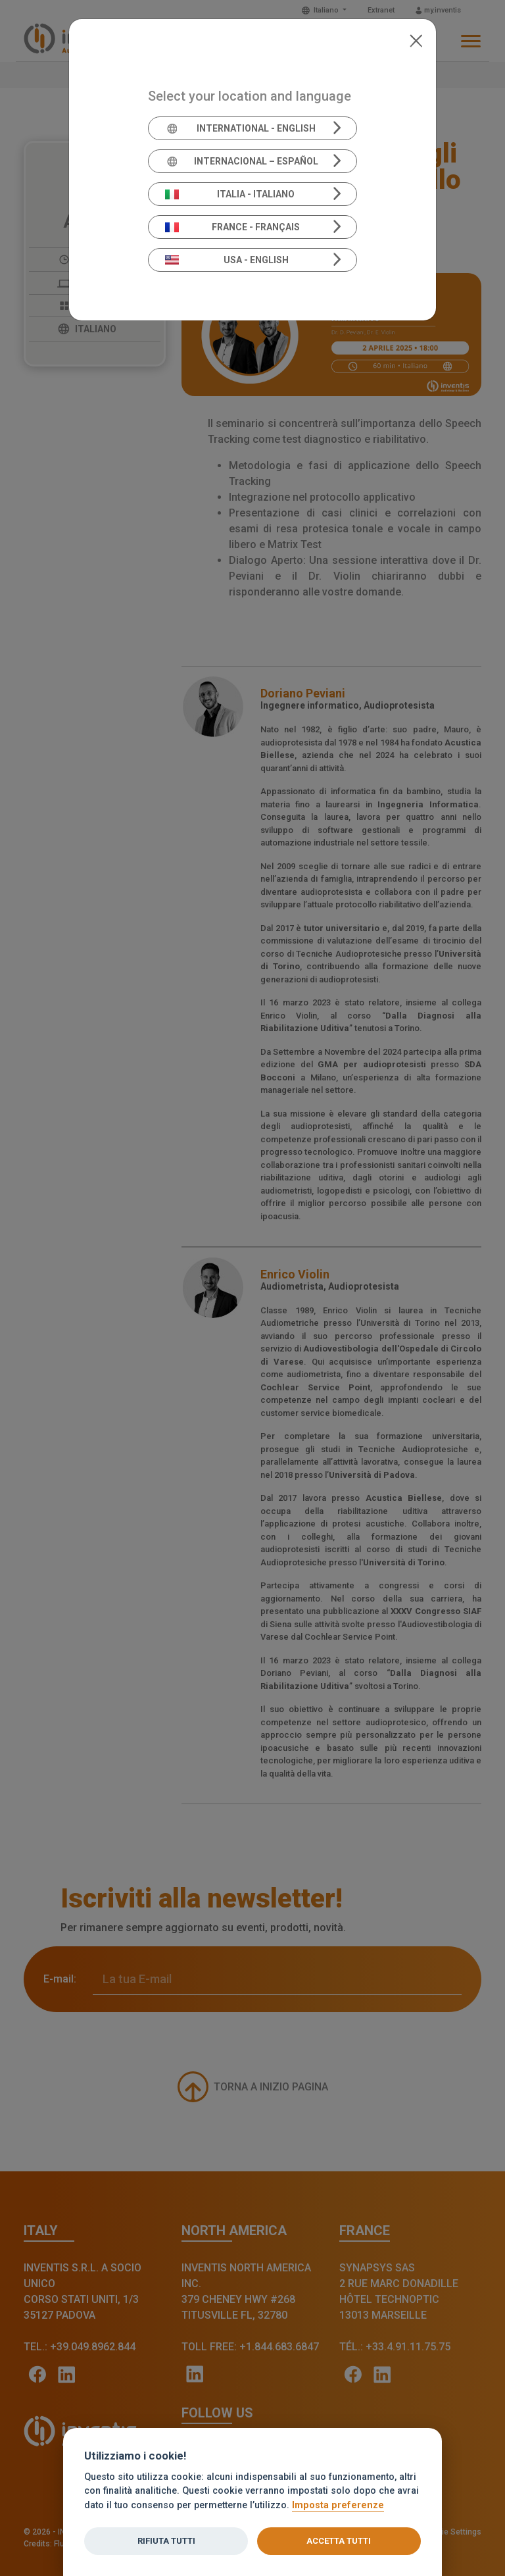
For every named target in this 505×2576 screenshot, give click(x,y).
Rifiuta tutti (166, 2541)
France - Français (233, 227)
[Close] (416, 39)
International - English (240, 128)
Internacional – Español (241, 161)
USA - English (227, 260)
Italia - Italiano (230, 194)
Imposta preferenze (338, 2505)
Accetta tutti (338, 2541)
